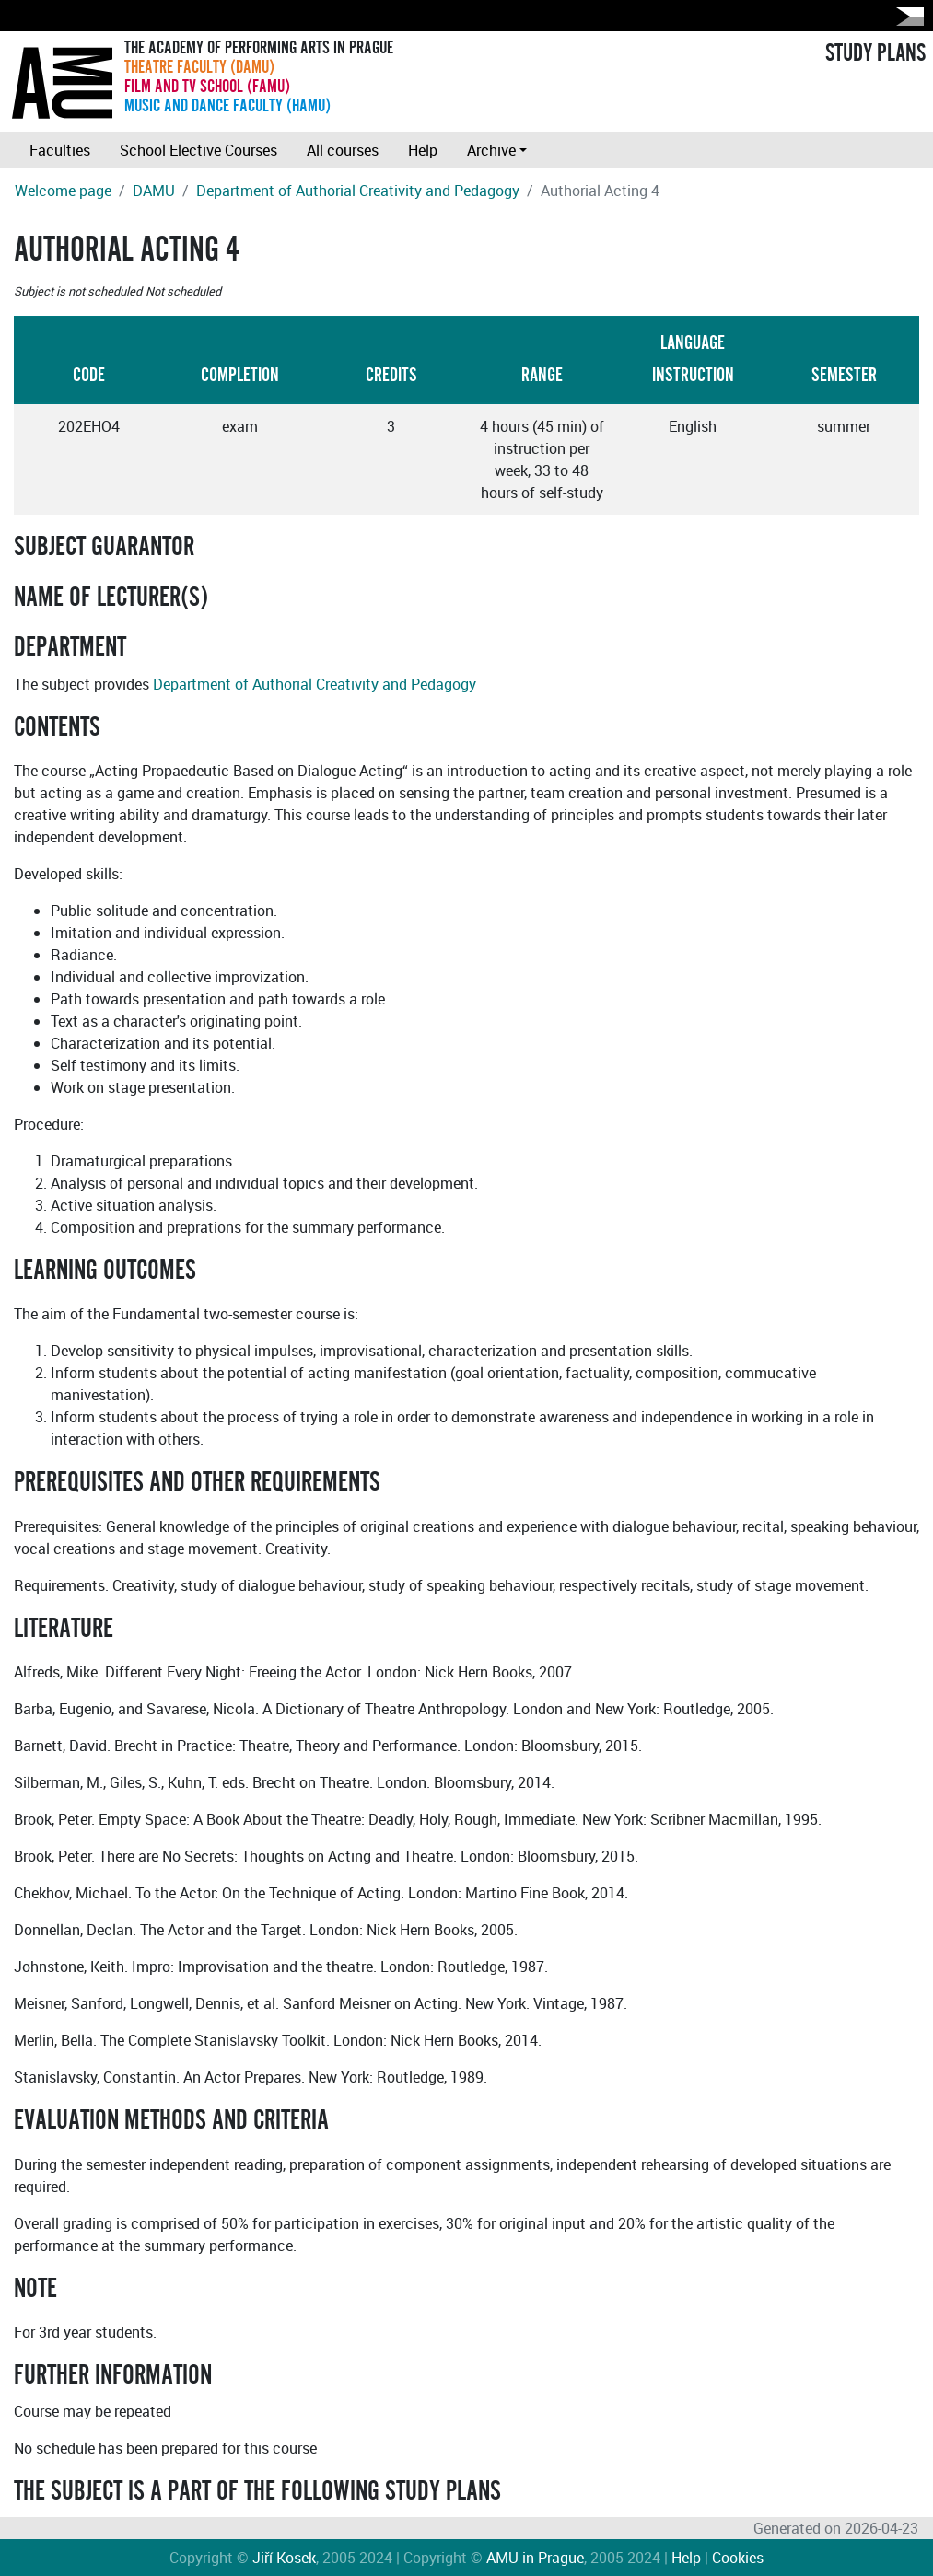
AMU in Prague (535, 2557)
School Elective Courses (198, 150)
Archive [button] (491, 150)
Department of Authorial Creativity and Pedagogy (357, 190)
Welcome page (63, 190)
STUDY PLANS (875, 53)
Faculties (59, 150)
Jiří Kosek (284, 2557)
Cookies (738, 2557)
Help (422, 150)
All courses (343, 150)
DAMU (154, 190)
